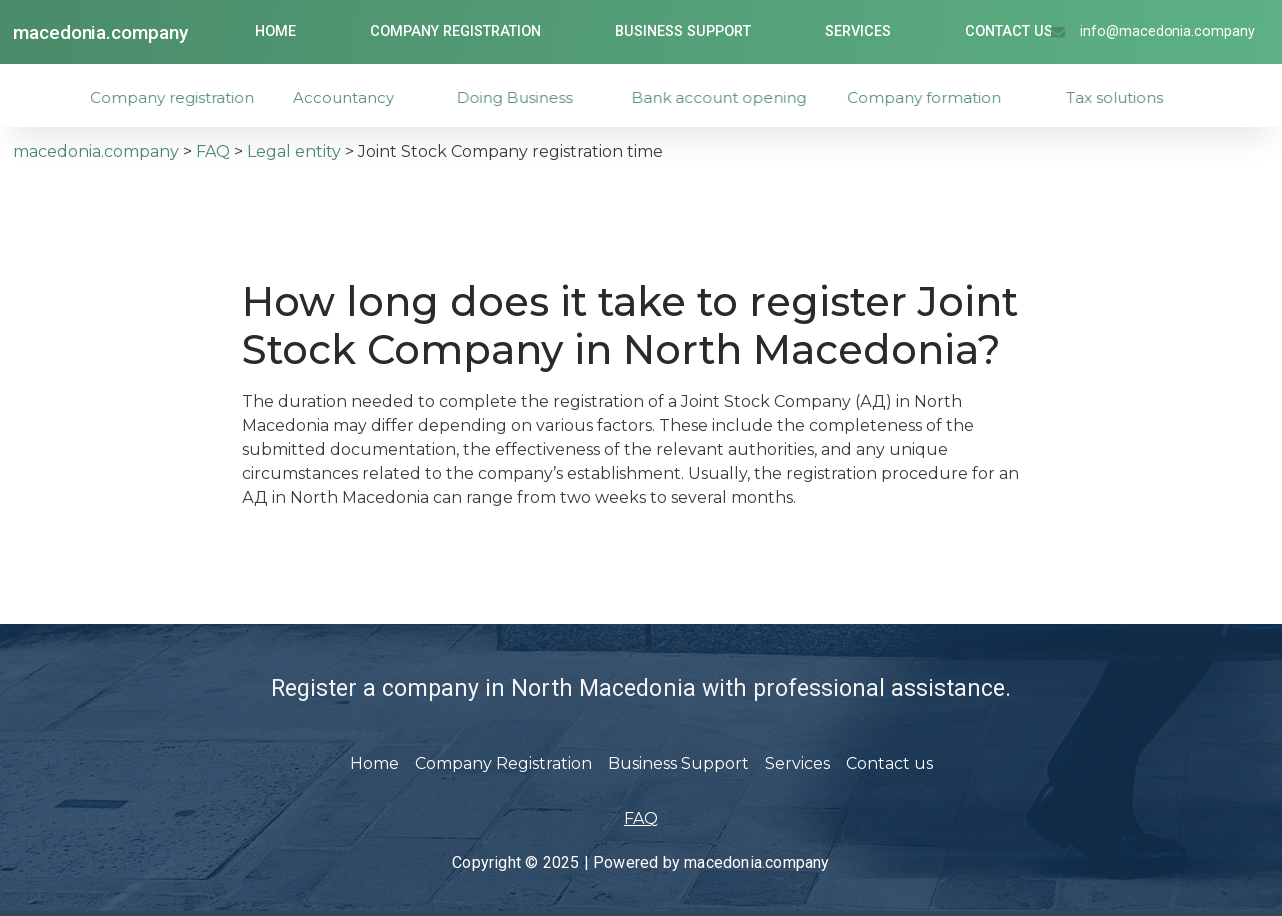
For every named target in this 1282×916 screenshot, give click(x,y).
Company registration (190, 97)
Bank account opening (741, 97)
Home (275, 31)
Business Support (683, 31)
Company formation (943, 97)
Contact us (1009, 31)
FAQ (641, 818)
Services (858, 31)
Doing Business (532, 97)
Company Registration (455, 31)
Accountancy (358, 97)
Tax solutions (1132, 97)
